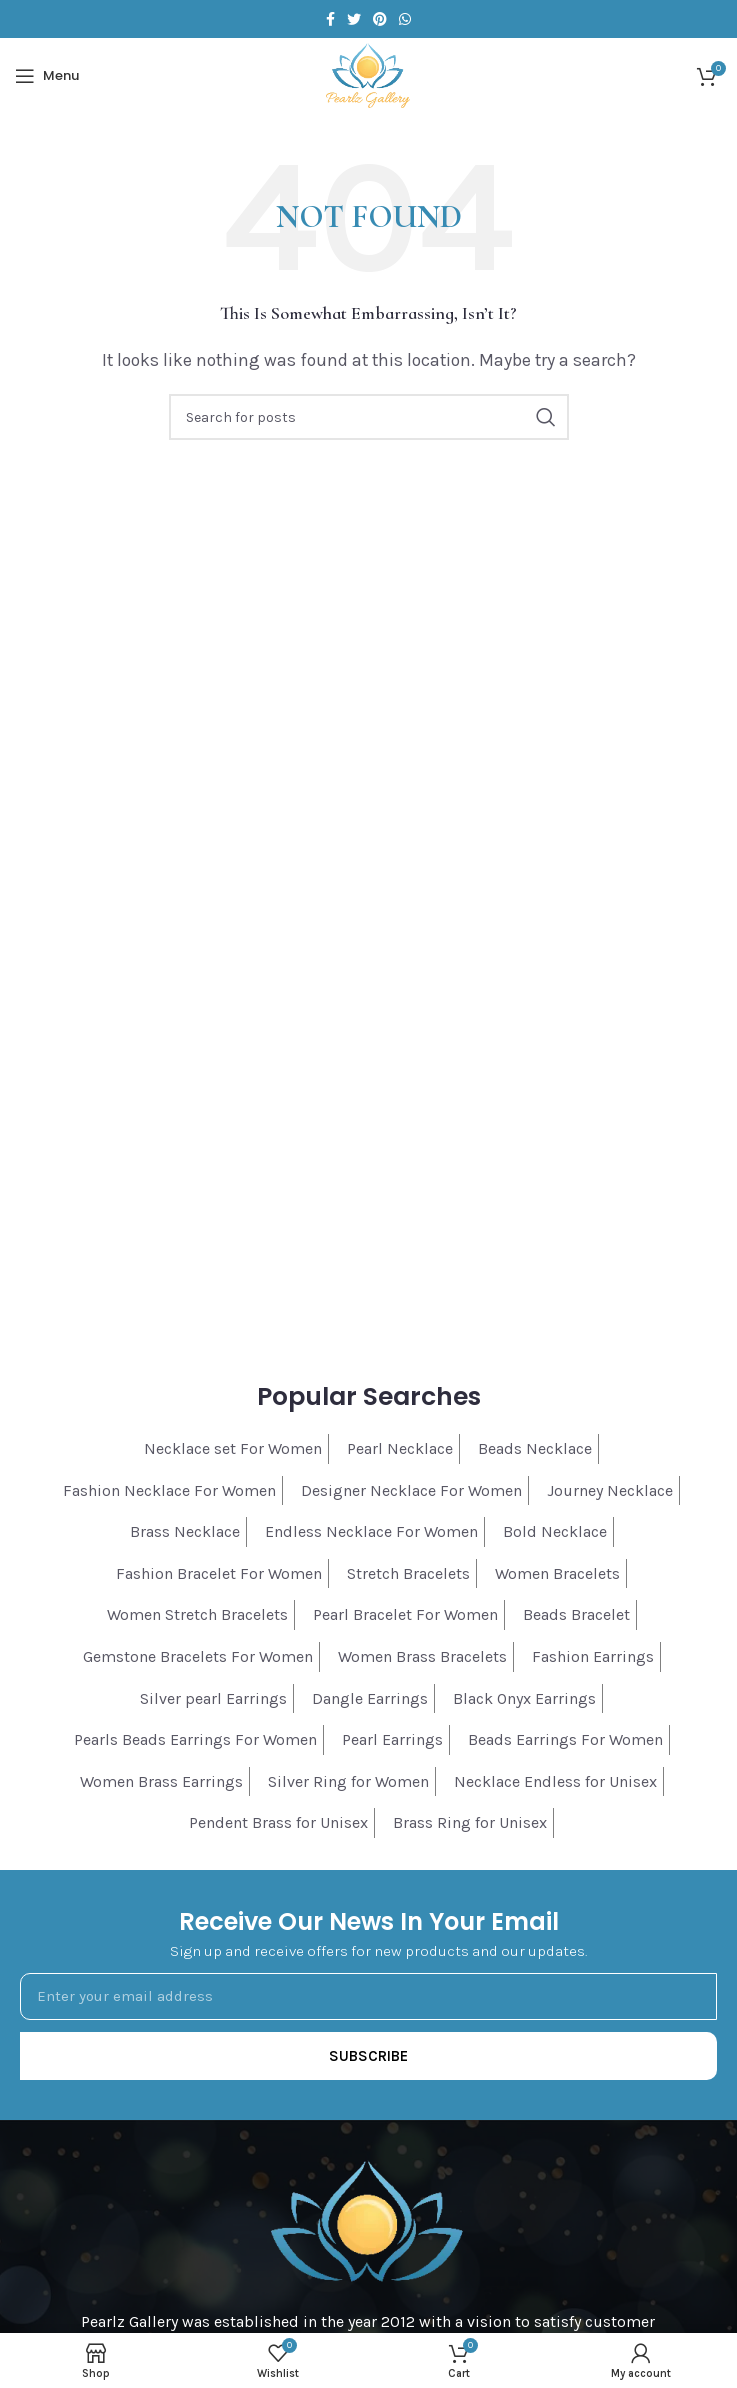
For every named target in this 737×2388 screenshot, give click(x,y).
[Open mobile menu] (47, 76)
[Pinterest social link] (380, 19)
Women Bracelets (557, 1573)
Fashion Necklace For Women (169, 1490)
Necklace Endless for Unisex (555, 1781)
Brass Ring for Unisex (470, 1822)
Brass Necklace (185, 1531)
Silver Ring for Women (348, 1781)
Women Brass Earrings (161, 1781)
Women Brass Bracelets (422, 1656)
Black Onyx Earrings (524, 1698)
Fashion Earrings (593, 1656)
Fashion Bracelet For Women (219, 1573)
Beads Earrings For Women (565, 1739)
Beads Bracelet (576, 1614)
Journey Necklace (610, 1490)
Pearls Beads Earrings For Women (195, 1739)
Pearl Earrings (392, 1739)
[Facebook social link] (330, 19)
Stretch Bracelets (408, 1573)
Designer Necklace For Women (411, 1490)
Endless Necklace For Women (371, 1531)
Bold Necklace (555, 1531)
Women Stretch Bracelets (197, 1614)
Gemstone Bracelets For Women (198, 1656)
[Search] (369, 417)
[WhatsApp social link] (405, 19)
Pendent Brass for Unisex (278, 1822)
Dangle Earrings (370, 1698)
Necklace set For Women (233, 1448)
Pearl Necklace (400, 1448)
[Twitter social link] (354, 19)
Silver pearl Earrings (213, 1698)
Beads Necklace (535, 1448)
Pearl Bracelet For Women (405, 1614)
